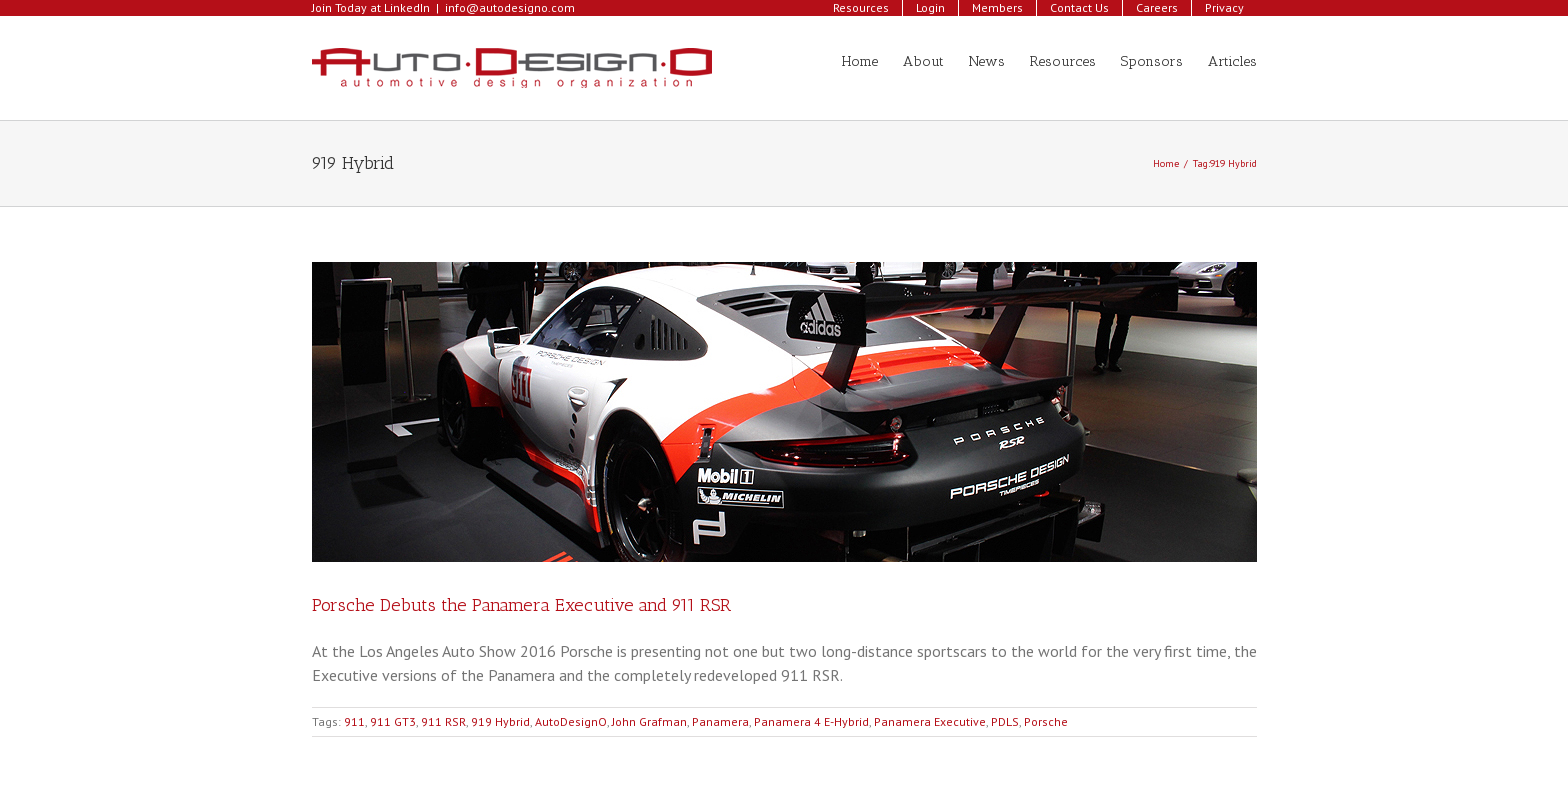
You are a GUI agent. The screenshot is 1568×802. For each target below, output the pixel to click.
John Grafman (649, 721)
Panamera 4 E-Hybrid (811, 721)
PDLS (1005, 721)
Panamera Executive (930, 721)
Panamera (720, 721)
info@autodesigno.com (510, 7)
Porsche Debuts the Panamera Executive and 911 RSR (521, 605)
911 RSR (443, 721)
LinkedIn (407, 7)
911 (354, 721)
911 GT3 (393, 721)
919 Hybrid (500, 721)
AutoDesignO (571, 721)
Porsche (1046, 721)
